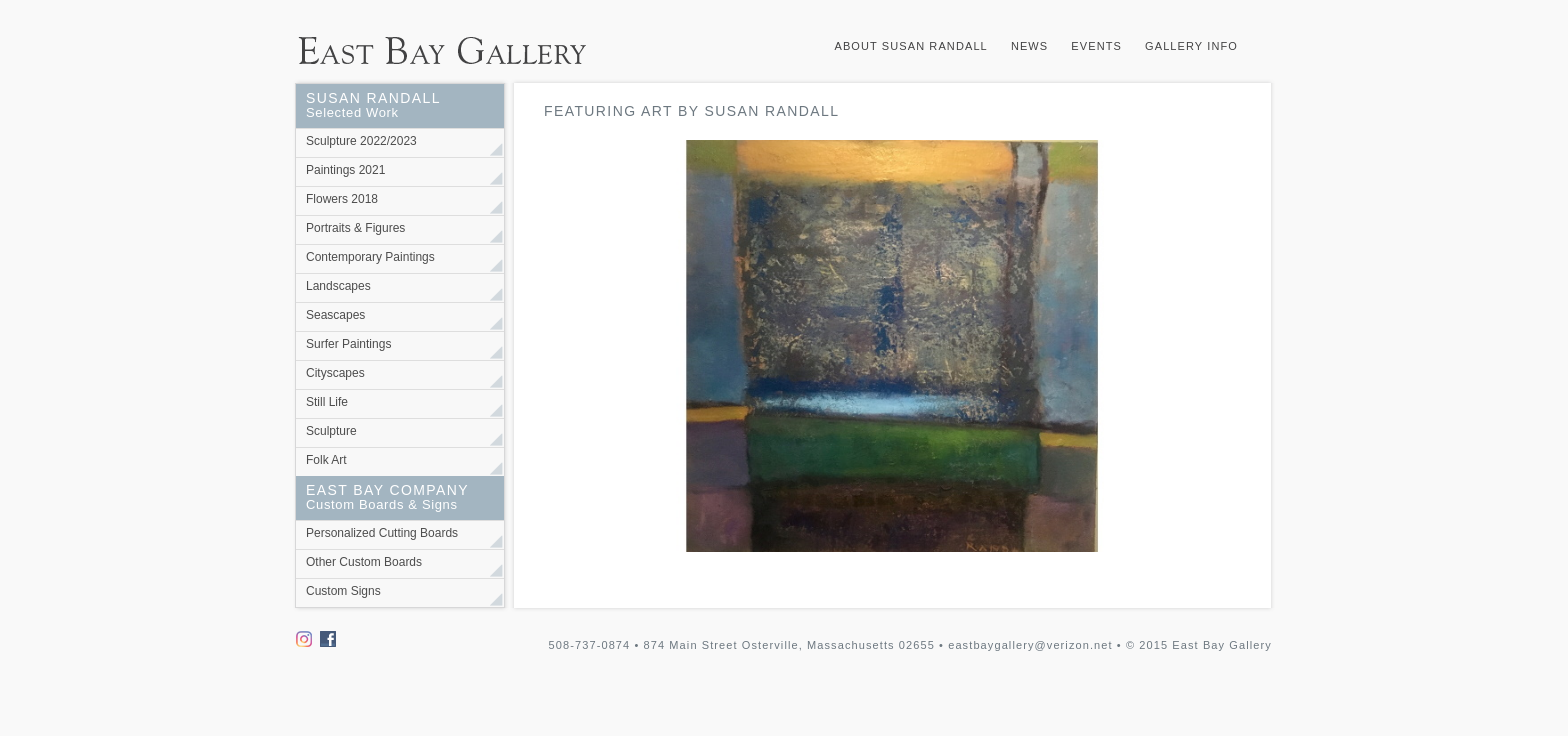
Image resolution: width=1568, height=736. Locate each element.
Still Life (327, 402)
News (1029, 46)
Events (1096, 46)
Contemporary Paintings (370, 257)
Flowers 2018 (342, 199)
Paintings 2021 (345, 170)
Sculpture (331, 431)
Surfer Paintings (348, 344)
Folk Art (326, 460)
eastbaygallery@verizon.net (1030, 645)
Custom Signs (343, 591)
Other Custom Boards (364, 562)
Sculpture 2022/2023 (361, 141)
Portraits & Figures (355, 228)
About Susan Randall (910, 46)
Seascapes (335, 315)
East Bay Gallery (451, 41)
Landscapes (338, 286)
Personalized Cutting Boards (382, 533)
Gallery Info (1191, 46)
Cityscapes (335, 373)
